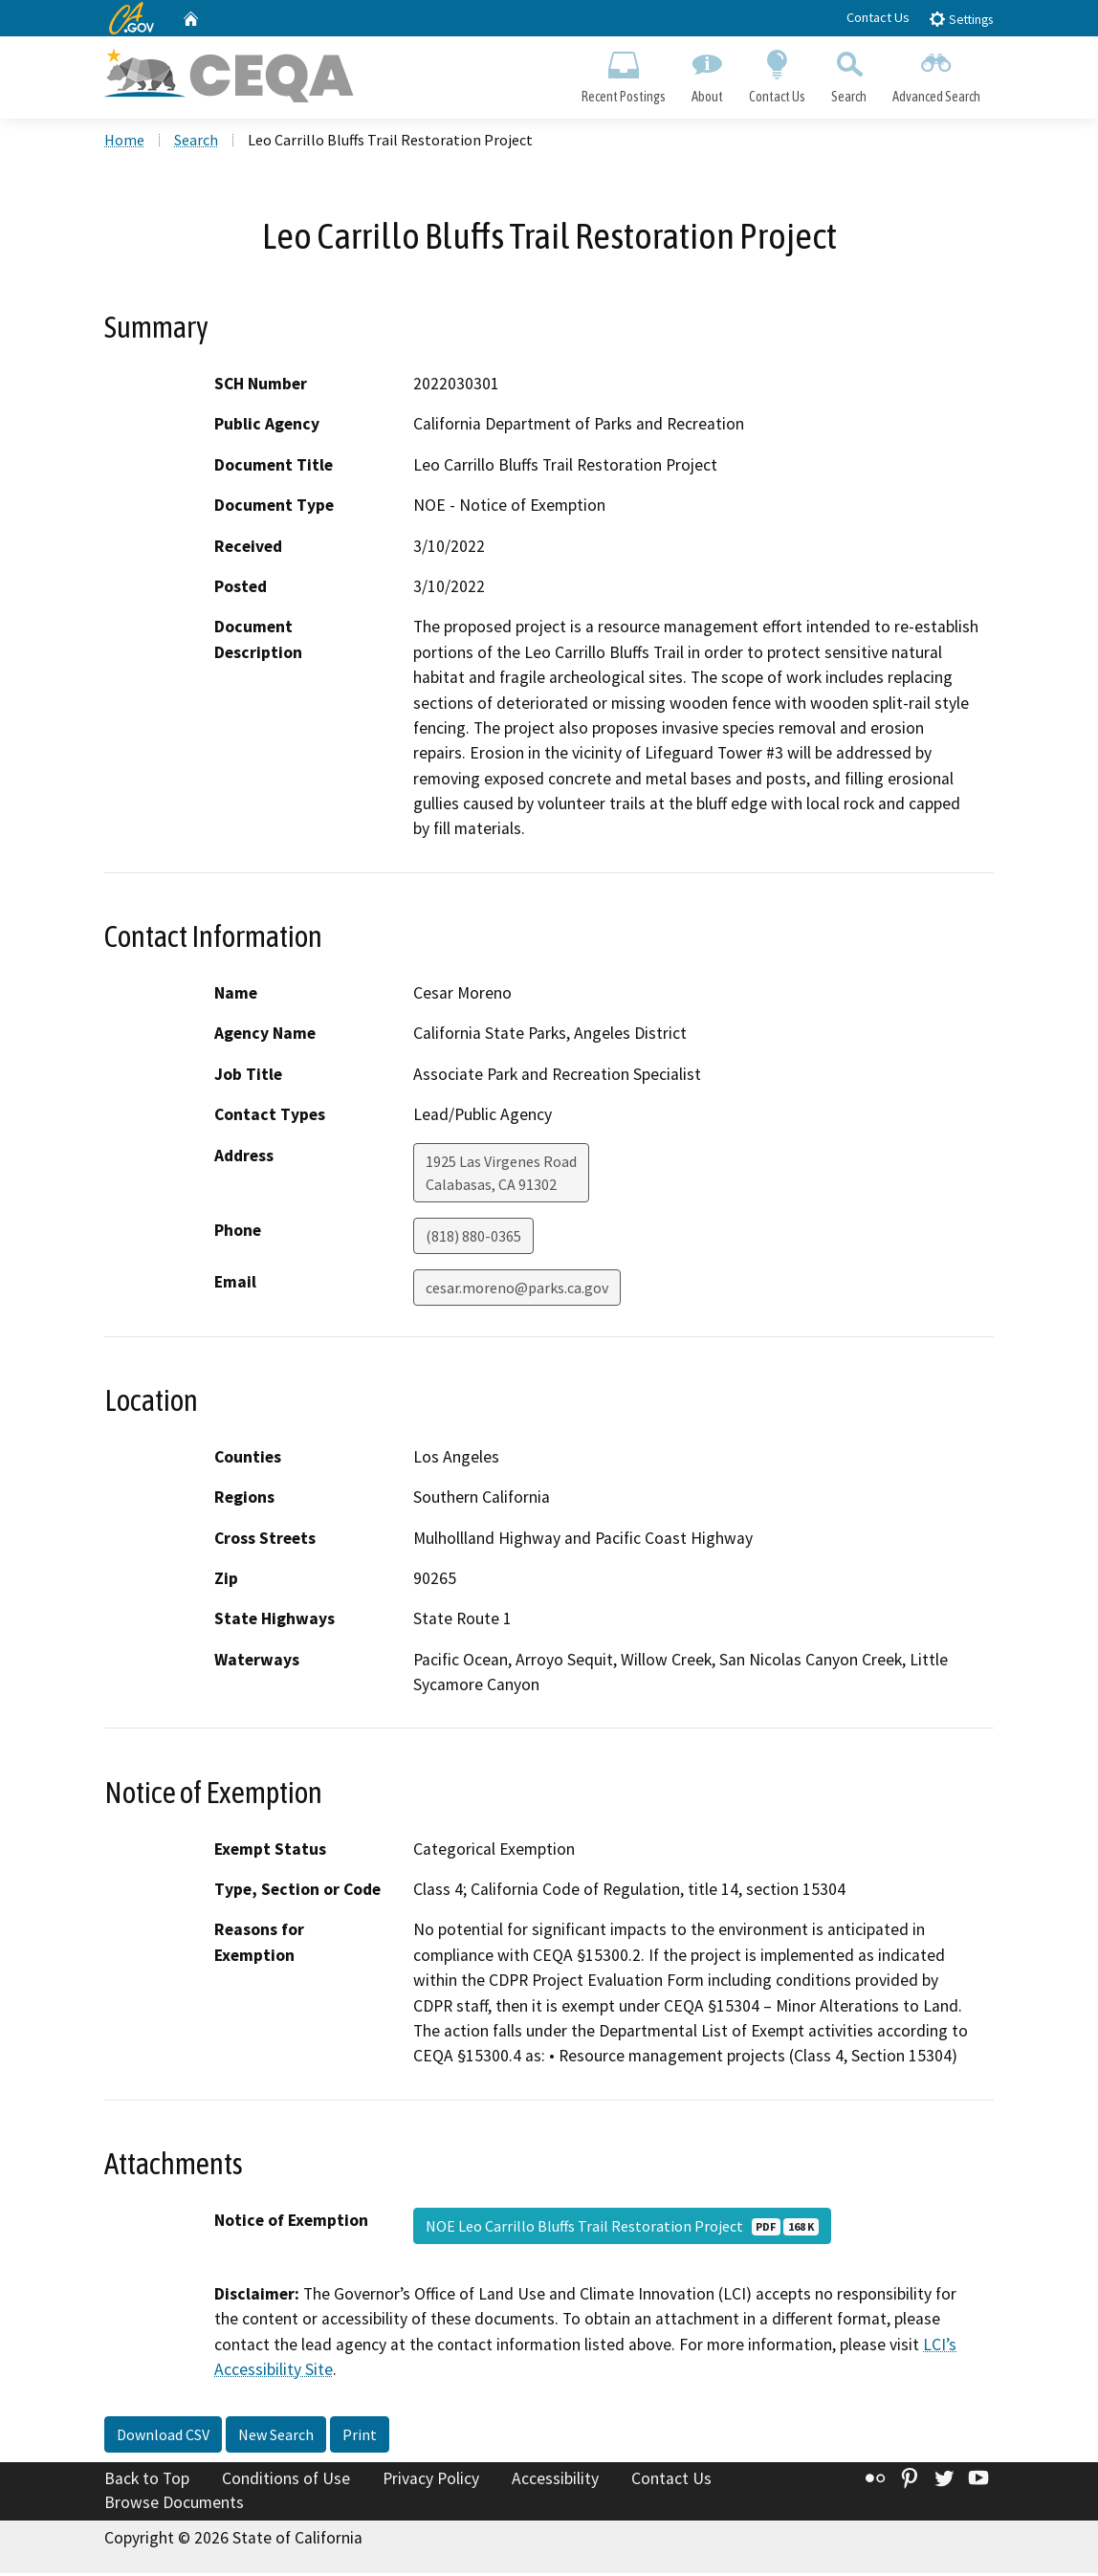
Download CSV (163, 2436)
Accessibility (555, 2480)
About (707, 72)
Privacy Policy (431, 2480)
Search (849, 72)
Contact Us (878, 17)
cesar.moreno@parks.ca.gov (517, 1289)
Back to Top (146, 2480)
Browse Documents (174, 2505)
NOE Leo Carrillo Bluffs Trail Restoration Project (622, 2227)
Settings (961, 19)
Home (124, 142)
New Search (276, 2436)
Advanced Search (937, 72)
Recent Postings (623, 72)
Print (359, 2436)
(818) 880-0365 (473, 1237)
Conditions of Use (286, 2480)
